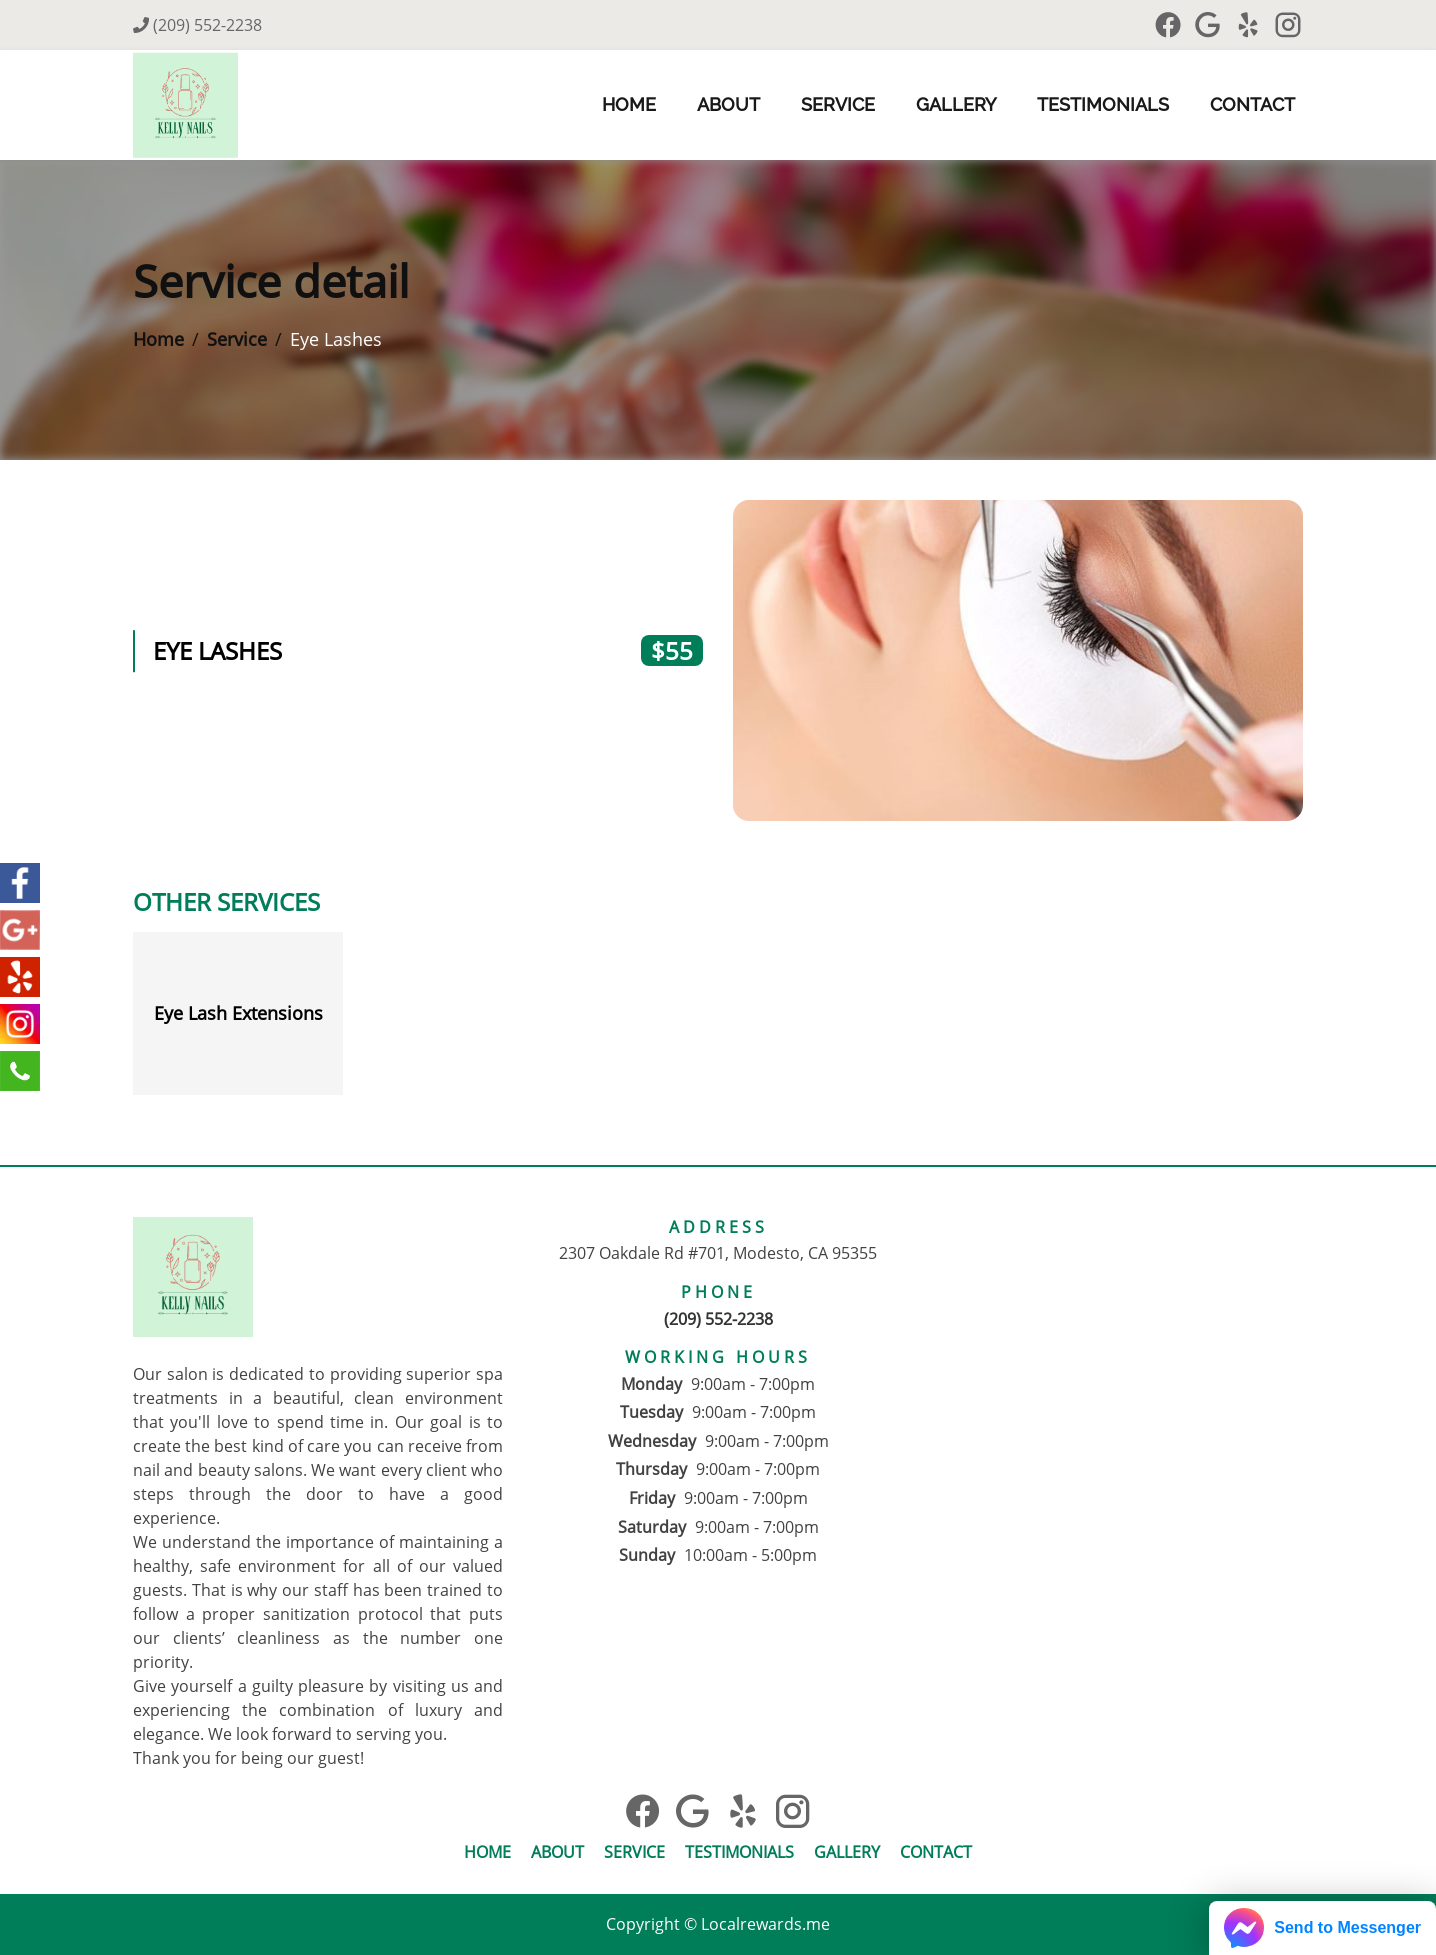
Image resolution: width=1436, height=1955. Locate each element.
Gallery (956, 104)
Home (629, 104)
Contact (1252, 104)
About (728, 104)
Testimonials (1103, 104)
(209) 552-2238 (197, 25)
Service (838, 104)
